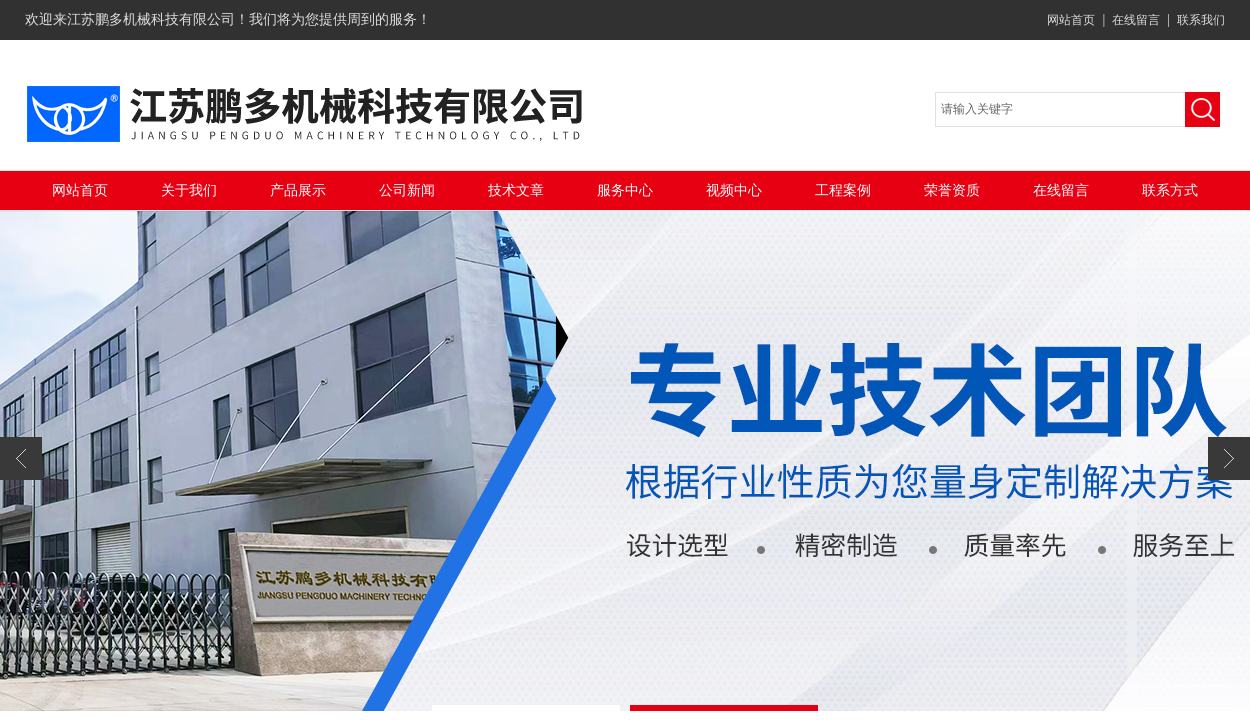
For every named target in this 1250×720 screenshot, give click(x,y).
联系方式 (1170, 190)
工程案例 (843, 190)
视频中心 (734, 190)
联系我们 (1201, 20)
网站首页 (1071, 20)
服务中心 (625, 190)
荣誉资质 (952, 190)
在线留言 (1136, 20)
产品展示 (298, 190)
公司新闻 (407, 190)
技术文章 (516, 190)
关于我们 (189, 190)
